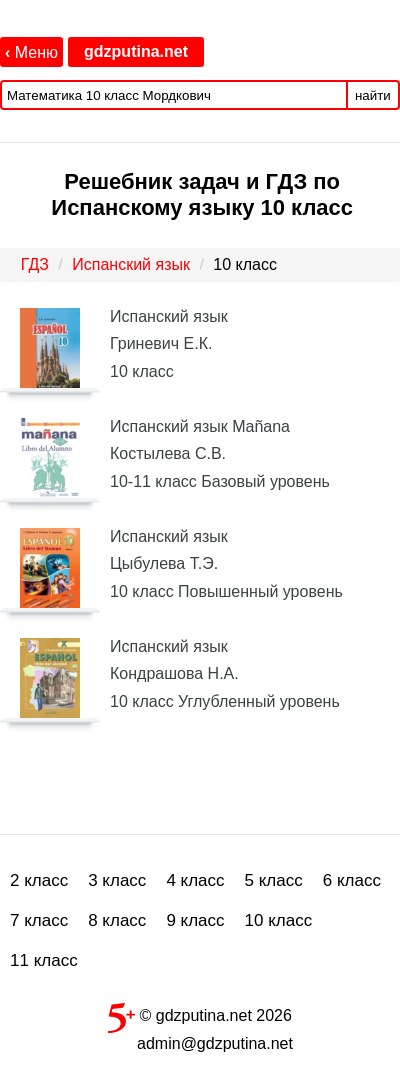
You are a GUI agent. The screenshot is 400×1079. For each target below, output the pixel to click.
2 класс (39, 880)
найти (373, 95)
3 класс (117, 880)
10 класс (279, 920)
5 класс (274, 880)
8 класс (117, 920)
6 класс (352, 880)
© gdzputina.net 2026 (200, 1014)
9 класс (195, 920)
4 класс (195, 880)
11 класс (44, 960)
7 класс (39, 920)
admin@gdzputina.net (215, 1043)
